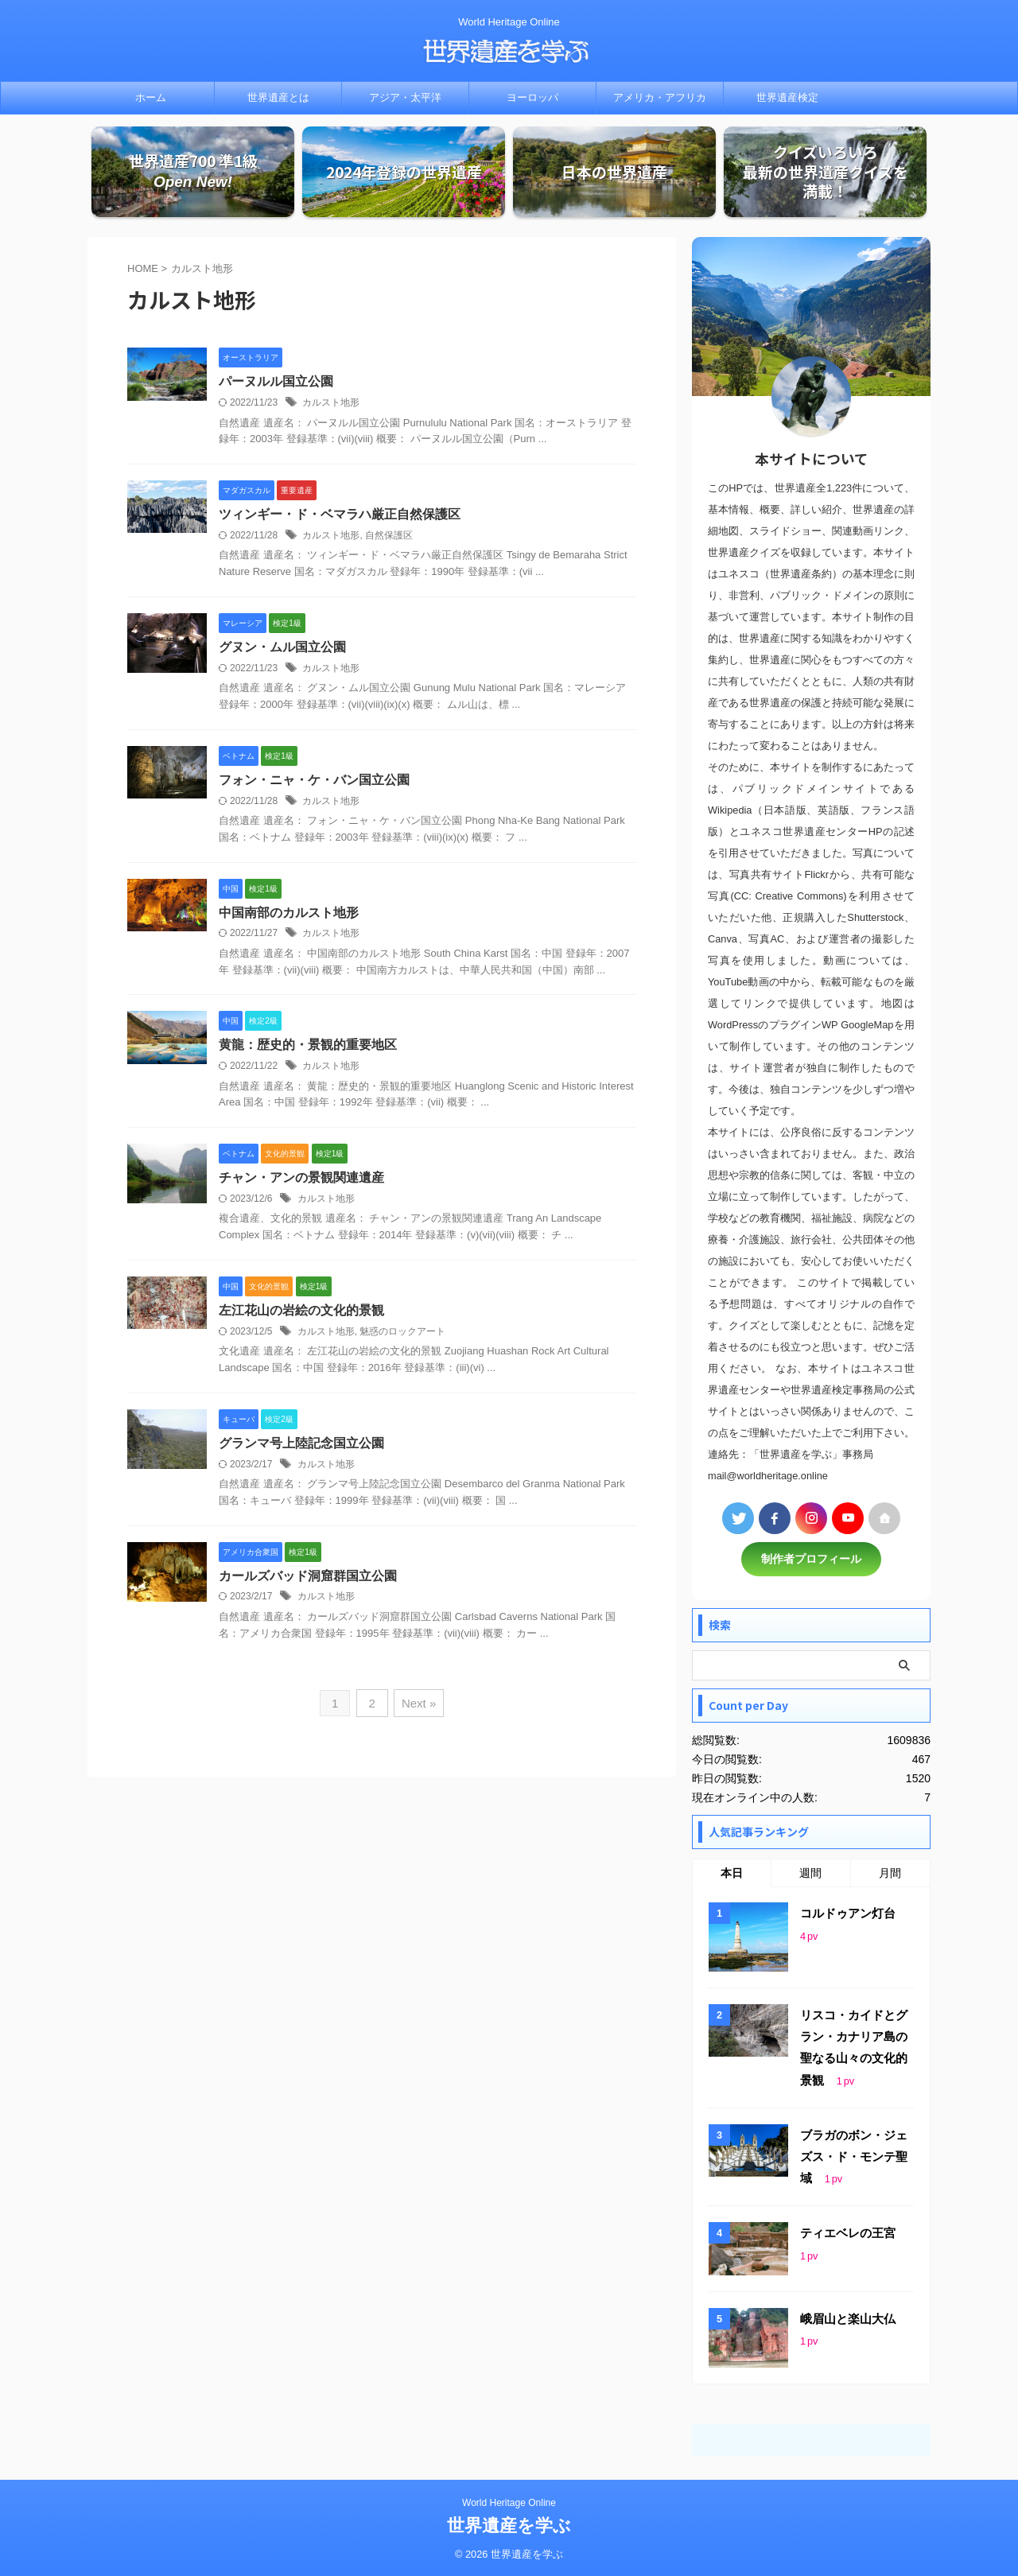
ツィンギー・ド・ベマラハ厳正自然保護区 (339, 515)
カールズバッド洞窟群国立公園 (308, 1577)
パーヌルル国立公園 (276, 382)
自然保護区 (389, 536)
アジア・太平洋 (405, 97)
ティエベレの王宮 (848, 2232)
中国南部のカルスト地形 (289, 913)
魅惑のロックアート (402, 1333)
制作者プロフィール (811, 1560)
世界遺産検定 (787, 97)
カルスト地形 (330, 403)
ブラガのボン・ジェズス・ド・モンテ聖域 (853, 2155)
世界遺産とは (278, 97)
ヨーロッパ (532, 97)
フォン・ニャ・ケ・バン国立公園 (314, 780)
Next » (418, 1705)
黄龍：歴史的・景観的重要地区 (308, 1046)
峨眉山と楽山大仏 (848, 2318)
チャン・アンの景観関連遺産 (301, 1179)
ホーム (150, 97)
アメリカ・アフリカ (659, 97)
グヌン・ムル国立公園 (282, 648)
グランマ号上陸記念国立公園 (301, 1444)
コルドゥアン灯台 (848, 1914)
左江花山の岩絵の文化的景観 (301, 1312)
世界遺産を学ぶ (509, 2525)
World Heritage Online (509, 2502)
